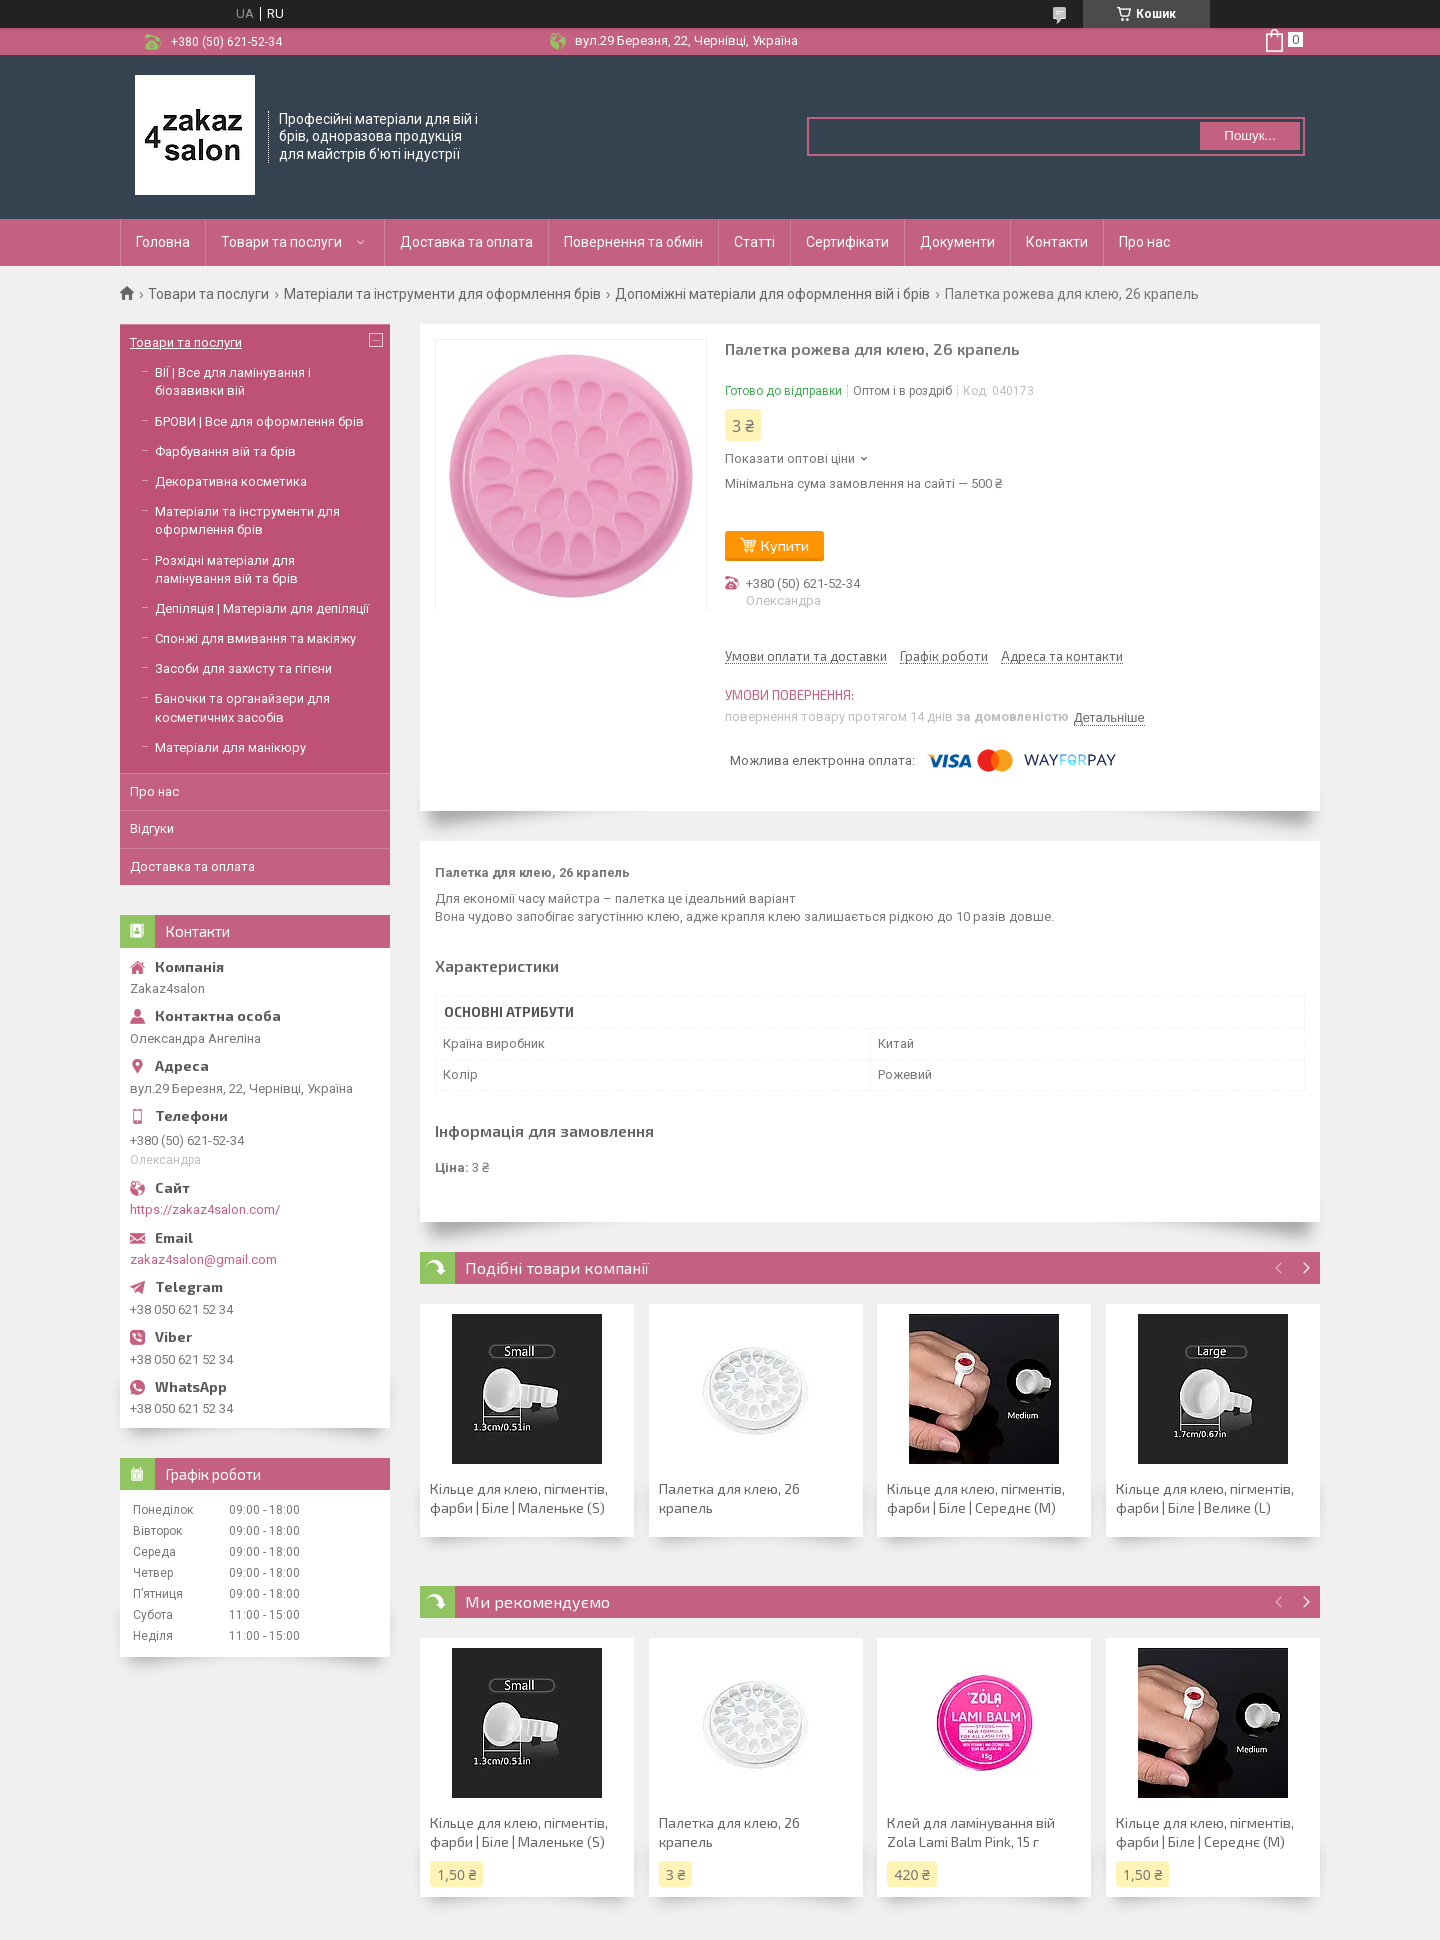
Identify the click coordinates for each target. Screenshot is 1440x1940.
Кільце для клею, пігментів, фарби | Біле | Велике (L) (1205, 1498)
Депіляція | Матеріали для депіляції (262, 608)
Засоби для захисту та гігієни (243, 668)
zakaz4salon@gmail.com (203, 1259)
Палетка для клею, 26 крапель (729, 1498)
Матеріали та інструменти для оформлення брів (442, 294)
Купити (785, 545)
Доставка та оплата (466, 242)
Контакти (1057, 242)
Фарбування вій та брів (225, 451)
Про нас (1144, 242)
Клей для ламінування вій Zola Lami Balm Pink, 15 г (971, 1832)
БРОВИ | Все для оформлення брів (259, 421)
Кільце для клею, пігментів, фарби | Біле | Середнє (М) (976, 1498)
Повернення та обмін (633, 242)
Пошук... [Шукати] (1249, 135)
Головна (163, 242)
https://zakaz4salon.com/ (205, 1209)
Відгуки (152, 828)
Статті (754, 242)
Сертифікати (847, 242)
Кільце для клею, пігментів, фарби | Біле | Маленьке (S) (519, 1498)
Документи (957, 242)
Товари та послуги (281, 242)
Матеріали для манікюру (230, 747)
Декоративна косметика (231, 481)
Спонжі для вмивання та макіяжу (255, 638)
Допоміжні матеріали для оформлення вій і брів (772, 294)
